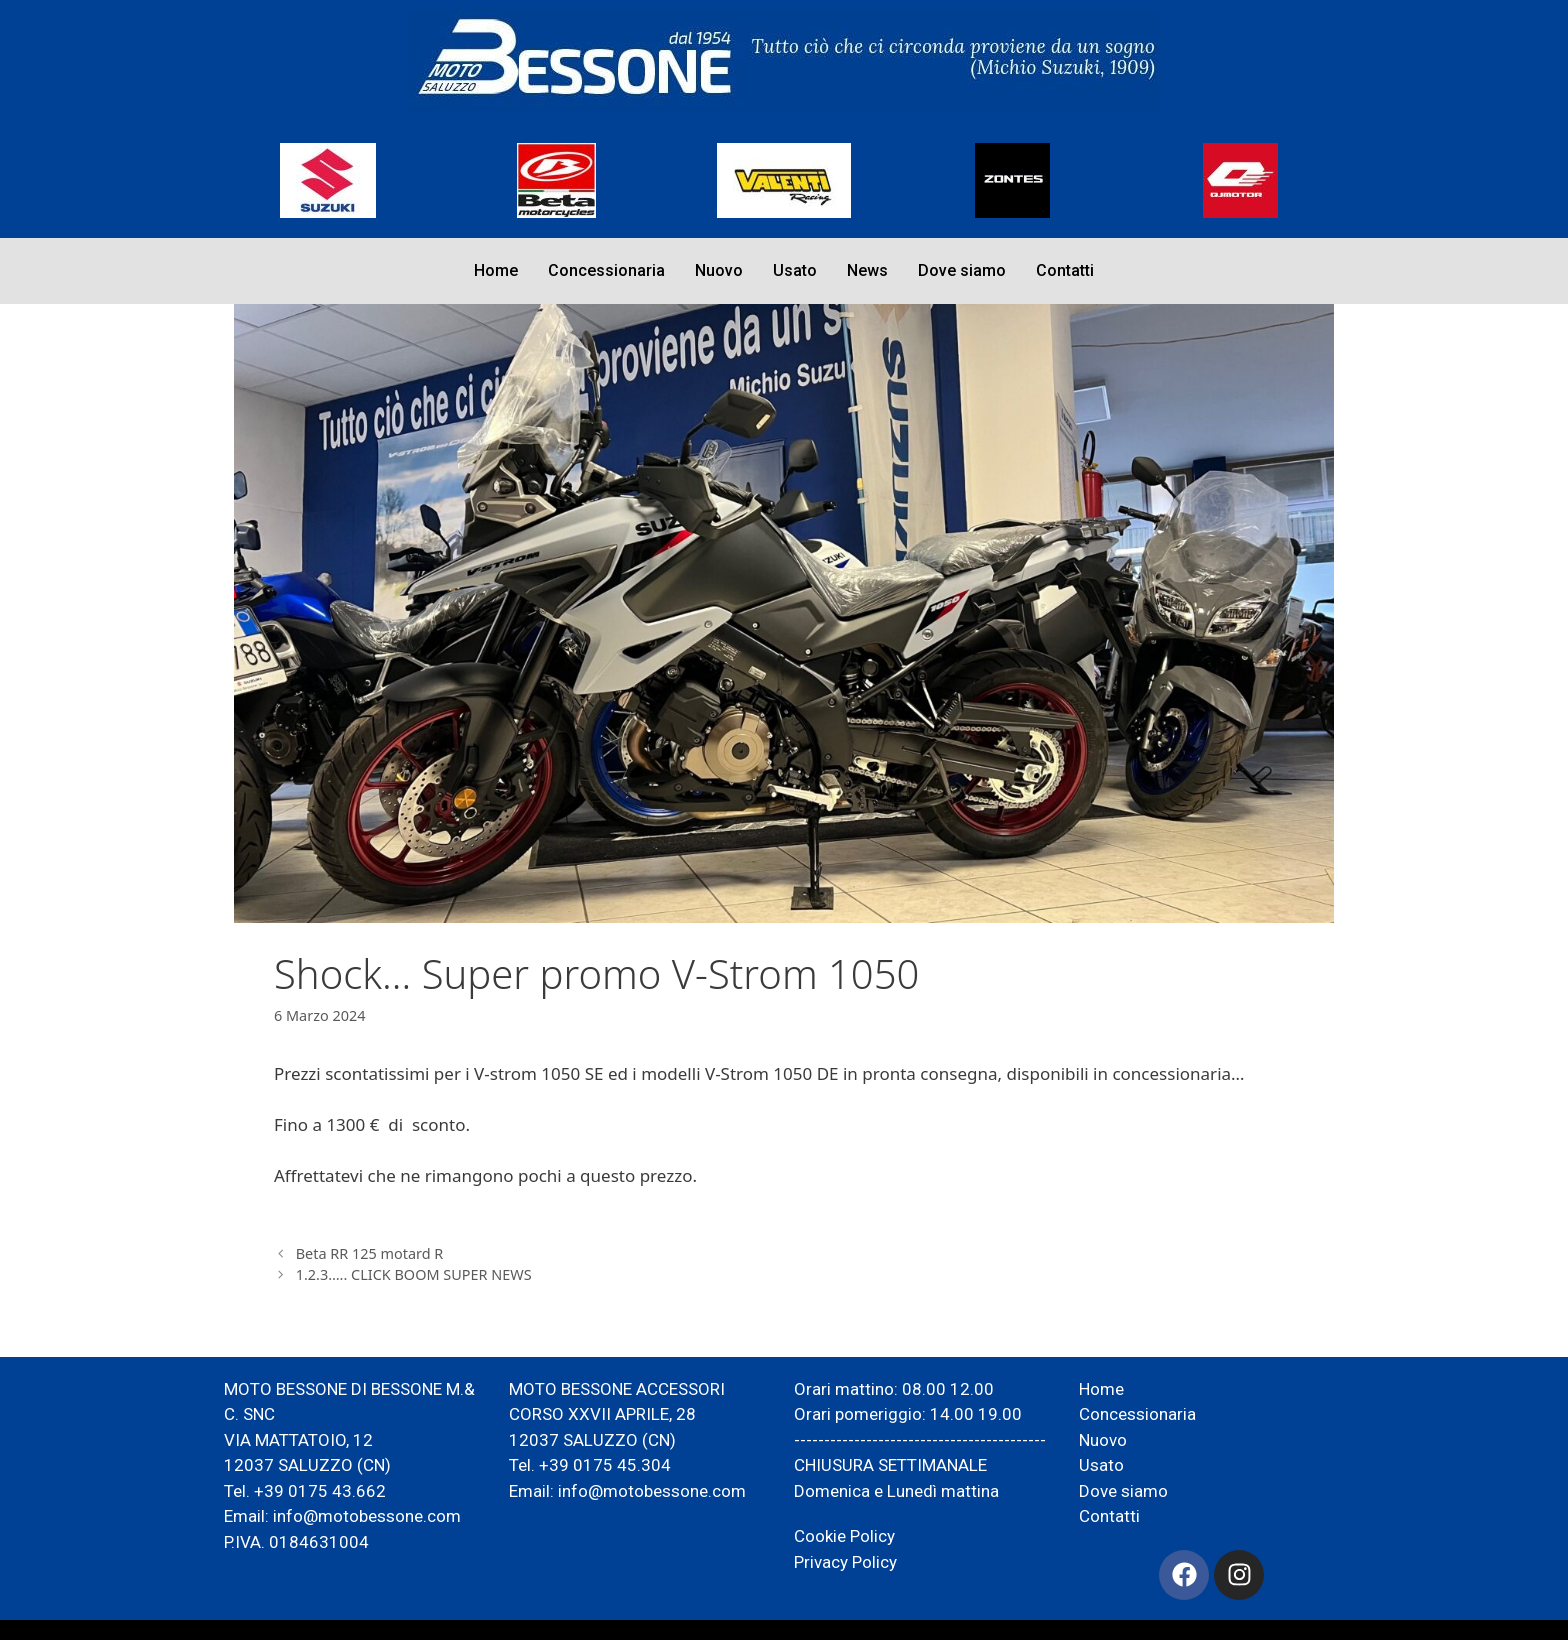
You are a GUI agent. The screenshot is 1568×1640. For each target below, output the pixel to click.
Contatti (1065, 270)
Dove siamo (962, 270)
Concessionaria (606, 270)
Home (496, 270)
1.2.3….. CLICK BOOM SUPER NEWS (414, 1274)
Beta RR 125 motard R (370, 1253)
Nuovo (719, 270)
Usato (795, 270)
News (867, 270)
